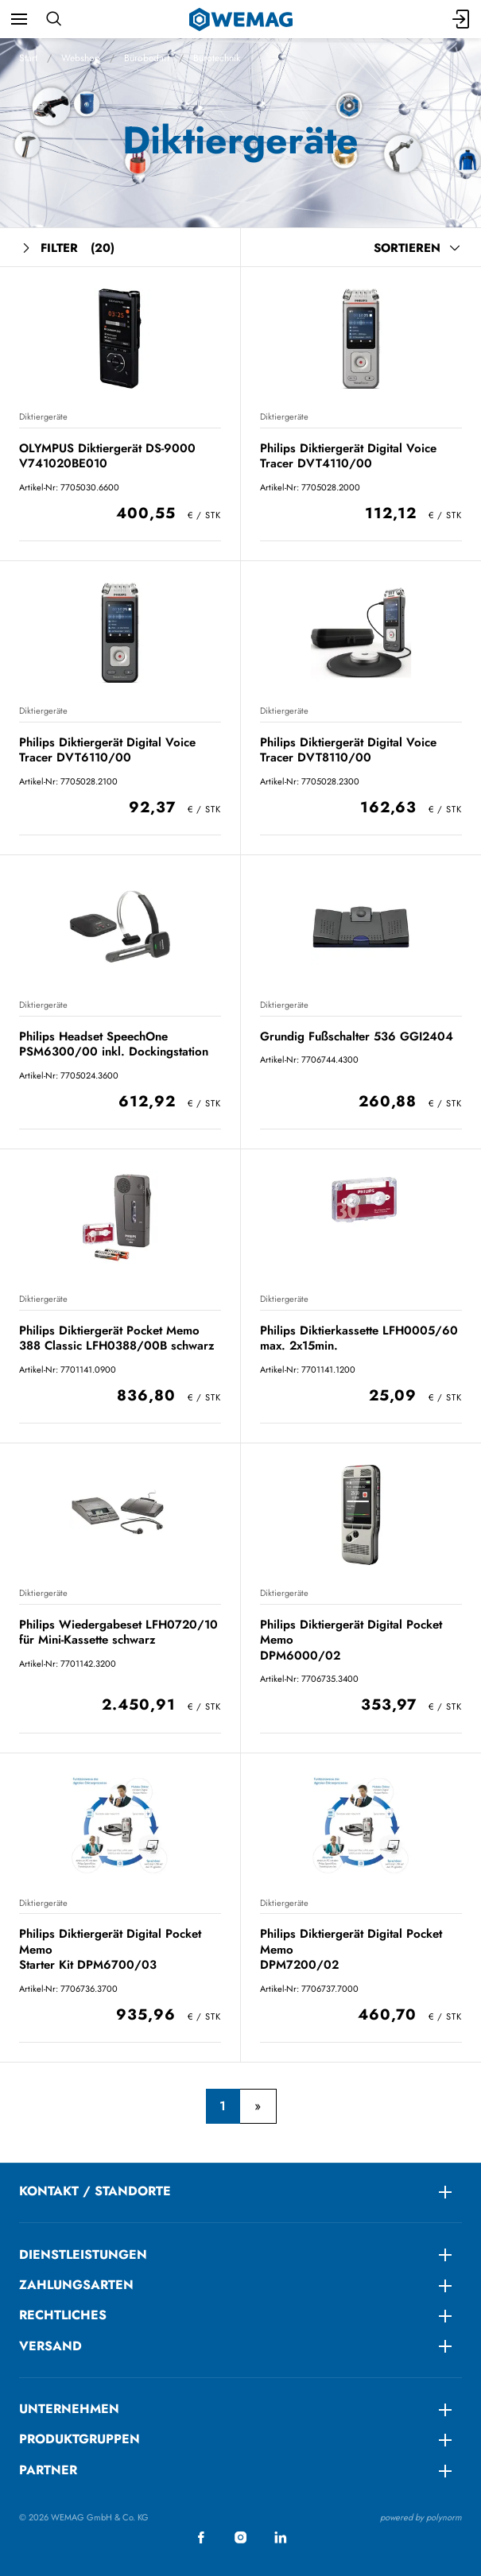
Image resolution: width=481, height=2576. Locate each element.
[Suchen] (53, 19)
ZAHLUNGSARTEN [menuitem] (76, 2285)
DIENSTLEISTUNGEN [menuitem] (83, 2254)
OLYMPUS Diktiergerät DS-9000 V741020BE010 (107, 456)
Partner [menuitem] (48, 2470)
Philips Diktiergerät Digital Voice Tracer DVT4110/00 (348, 456)
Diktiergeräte (43, 416)
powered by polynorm (421, 2517)
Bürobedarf (146, 58)
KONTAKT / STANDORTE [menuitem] (95, 2191)
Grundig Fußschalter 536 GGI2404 (356, 1036)
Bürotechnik (216, 58)
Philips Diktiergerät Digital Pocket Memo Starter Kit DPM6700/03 (110, 1949)
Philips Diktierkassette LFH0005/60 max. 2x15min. (359, 1338)
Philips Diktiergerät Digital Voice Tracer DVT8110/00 (348, 750)
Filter (66, 248)
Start (28, 58)
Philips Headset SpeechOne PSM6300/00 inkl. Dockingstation (113, 1044)
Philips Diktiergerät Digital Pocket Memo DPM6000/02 (351, 1640)
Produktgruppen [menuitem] (79, 2439)
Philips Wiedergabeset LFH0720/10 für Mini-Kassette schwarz (118, 1632)
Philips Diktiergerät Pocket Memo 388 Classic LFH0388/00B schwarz (117, 1338)
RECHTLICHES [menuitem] (63, 2315)
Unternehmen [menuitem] (69, 2409)
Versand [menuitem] (50, 2346)
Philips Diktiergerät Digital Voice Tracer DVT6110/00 (107, 750)
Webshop (80, 58)
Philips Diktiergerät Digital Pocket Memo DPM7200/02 (351, 1949)
